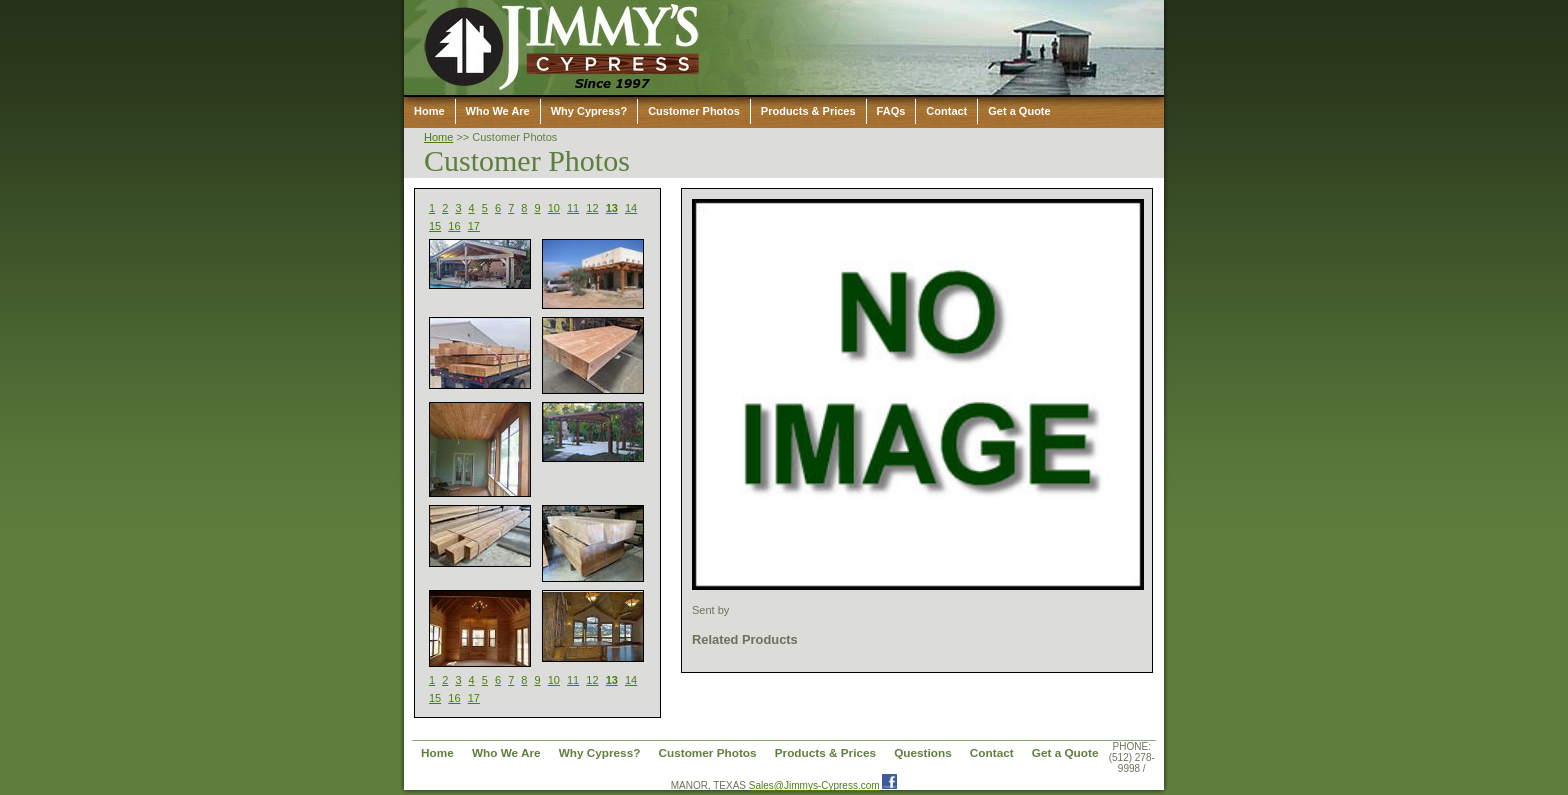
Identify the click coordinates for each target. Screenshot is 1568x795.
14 (631, 208)
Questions (923, 752)
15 (435, 226)
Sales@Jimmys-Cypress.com (814, 785)
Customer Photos (694, 111)
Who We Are (498, 111)
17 (474, 226)
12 (592, 208)
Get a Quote (1019, 111)
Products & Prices (808, 111)
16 (454, 226)
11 (573, 208)
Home (429, 111)
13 (612, 208)
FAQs (891, 111)
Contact (946, 111)
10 (554, 208)
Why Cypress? (589, 111)
